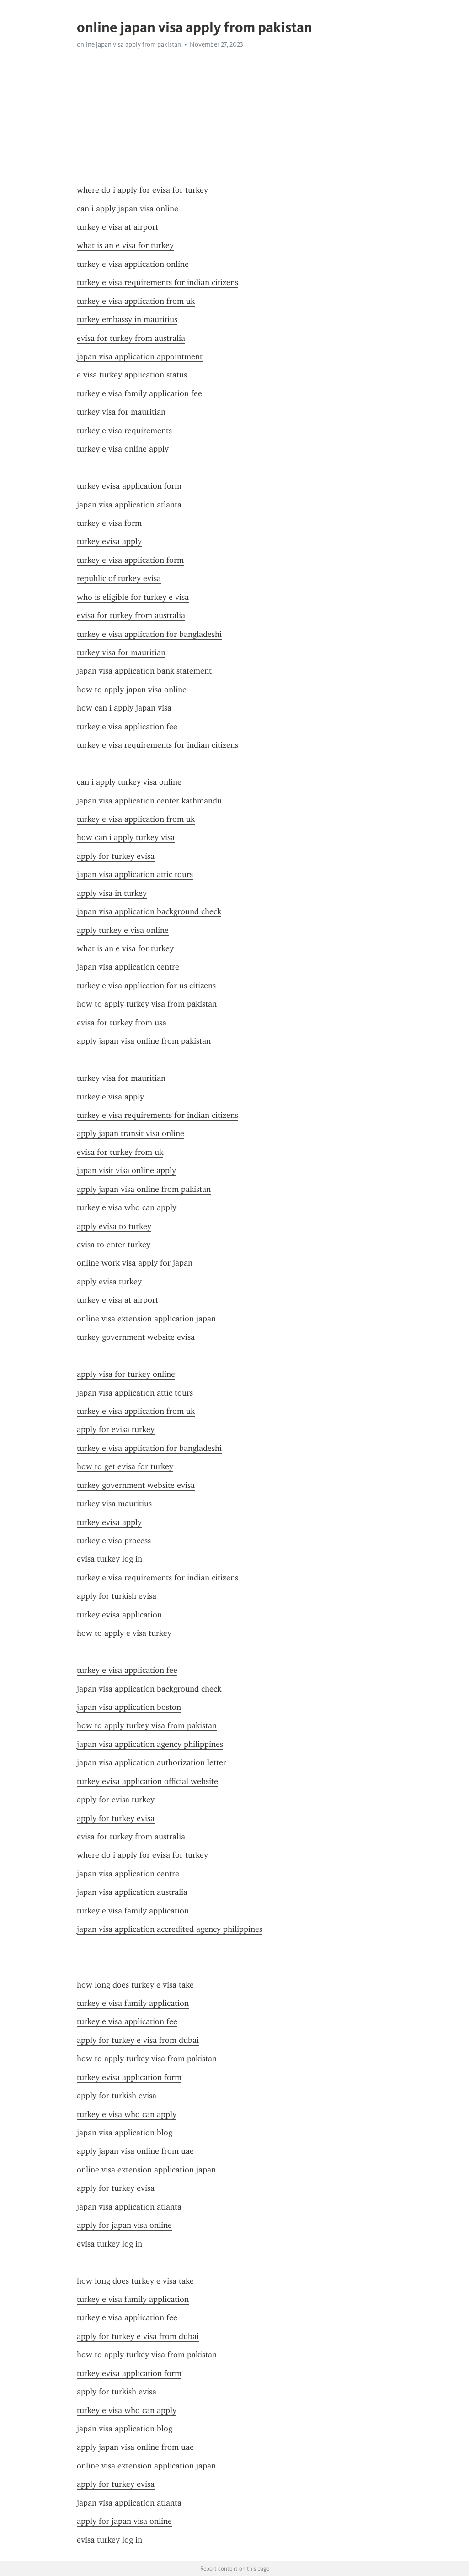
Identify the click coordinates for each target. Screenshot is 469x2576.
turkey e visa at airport (117, 227)
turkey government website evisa (136, 1337)
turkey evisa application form (129, 486)
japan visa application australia (132, 1892)
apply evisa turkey (109, 1282)
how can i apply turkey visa (126, 837)
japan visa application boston (129, 1707)
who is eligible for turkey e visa (133, 597)
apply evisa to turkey (114, 1226)
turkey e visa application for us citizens (146, 986)
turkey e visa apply (110, 1097)
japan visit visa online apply (126, 1170)
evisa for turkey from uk (120, 1152)
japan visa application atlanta (129, 505)
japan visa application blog (124, 2133)
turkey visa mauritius (114, 1503)
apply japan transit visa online (130, 1133)
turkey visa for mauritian (121, 412)
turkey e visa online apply (123, 449)
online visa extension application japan (146, 1319)
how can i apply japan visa (124, 708)
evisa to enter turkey (113, 1244)
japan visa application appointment (140, 356)
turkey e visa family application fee (139, 393)
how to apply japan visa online (132, 689)
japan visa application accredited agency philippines (169, 1929)
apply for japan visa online (124, 2225)
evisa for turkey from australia (131, 338)
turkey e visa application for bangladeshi (149, 634)
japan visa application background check (149, 911)
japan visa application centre (128, 967)
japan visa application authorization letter (151, 1762)
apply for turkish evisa (116, 1596)
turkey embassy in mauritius (127, 319)
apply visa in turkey (112, 893)
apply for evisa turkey (116, 1429)
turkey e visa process (114, 1541)
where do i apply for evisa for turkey (142, 190)
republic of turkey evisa (119, 578)
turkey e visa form (109, 523)
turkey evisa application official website (147, 1781)
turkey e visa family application (133, 1911)
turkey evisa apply (109, 541)
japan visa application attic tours (135, 874)
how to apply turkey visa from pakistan (147, 1004)
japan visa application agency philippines (150, 1744)
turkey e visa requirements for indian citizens (157, 282)
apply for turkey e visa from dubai (138, 2040)
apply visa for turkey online (126, 1374)
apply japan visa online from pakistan (144, 1041)
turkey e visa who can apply (126, 1207)
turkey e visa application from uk (136, 301)
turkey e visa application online (133, 264)
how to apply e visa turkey (124, 1633)
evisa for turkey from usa (121, 1023)
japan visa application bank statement (144, 671)
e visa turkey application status (132, 375)
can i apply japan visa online (127, 209)
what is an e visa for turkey (125, 245)
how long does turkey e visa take (135, 1985)
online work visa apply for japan (134, 1263)
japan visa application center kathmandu (149, 801)
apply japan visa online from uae (135, 2151)
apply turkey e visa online (123, 930)
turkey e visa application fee (127, 727)
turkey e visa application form (130, 560)
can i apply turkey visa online (129, 782)
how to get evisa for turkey (125, 1466)
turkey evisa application (119, 1615)
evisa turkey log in (109, 1559)
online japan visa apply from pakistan (129, 44)
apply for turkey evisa (116, 856)
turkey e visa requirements (124, 431)
